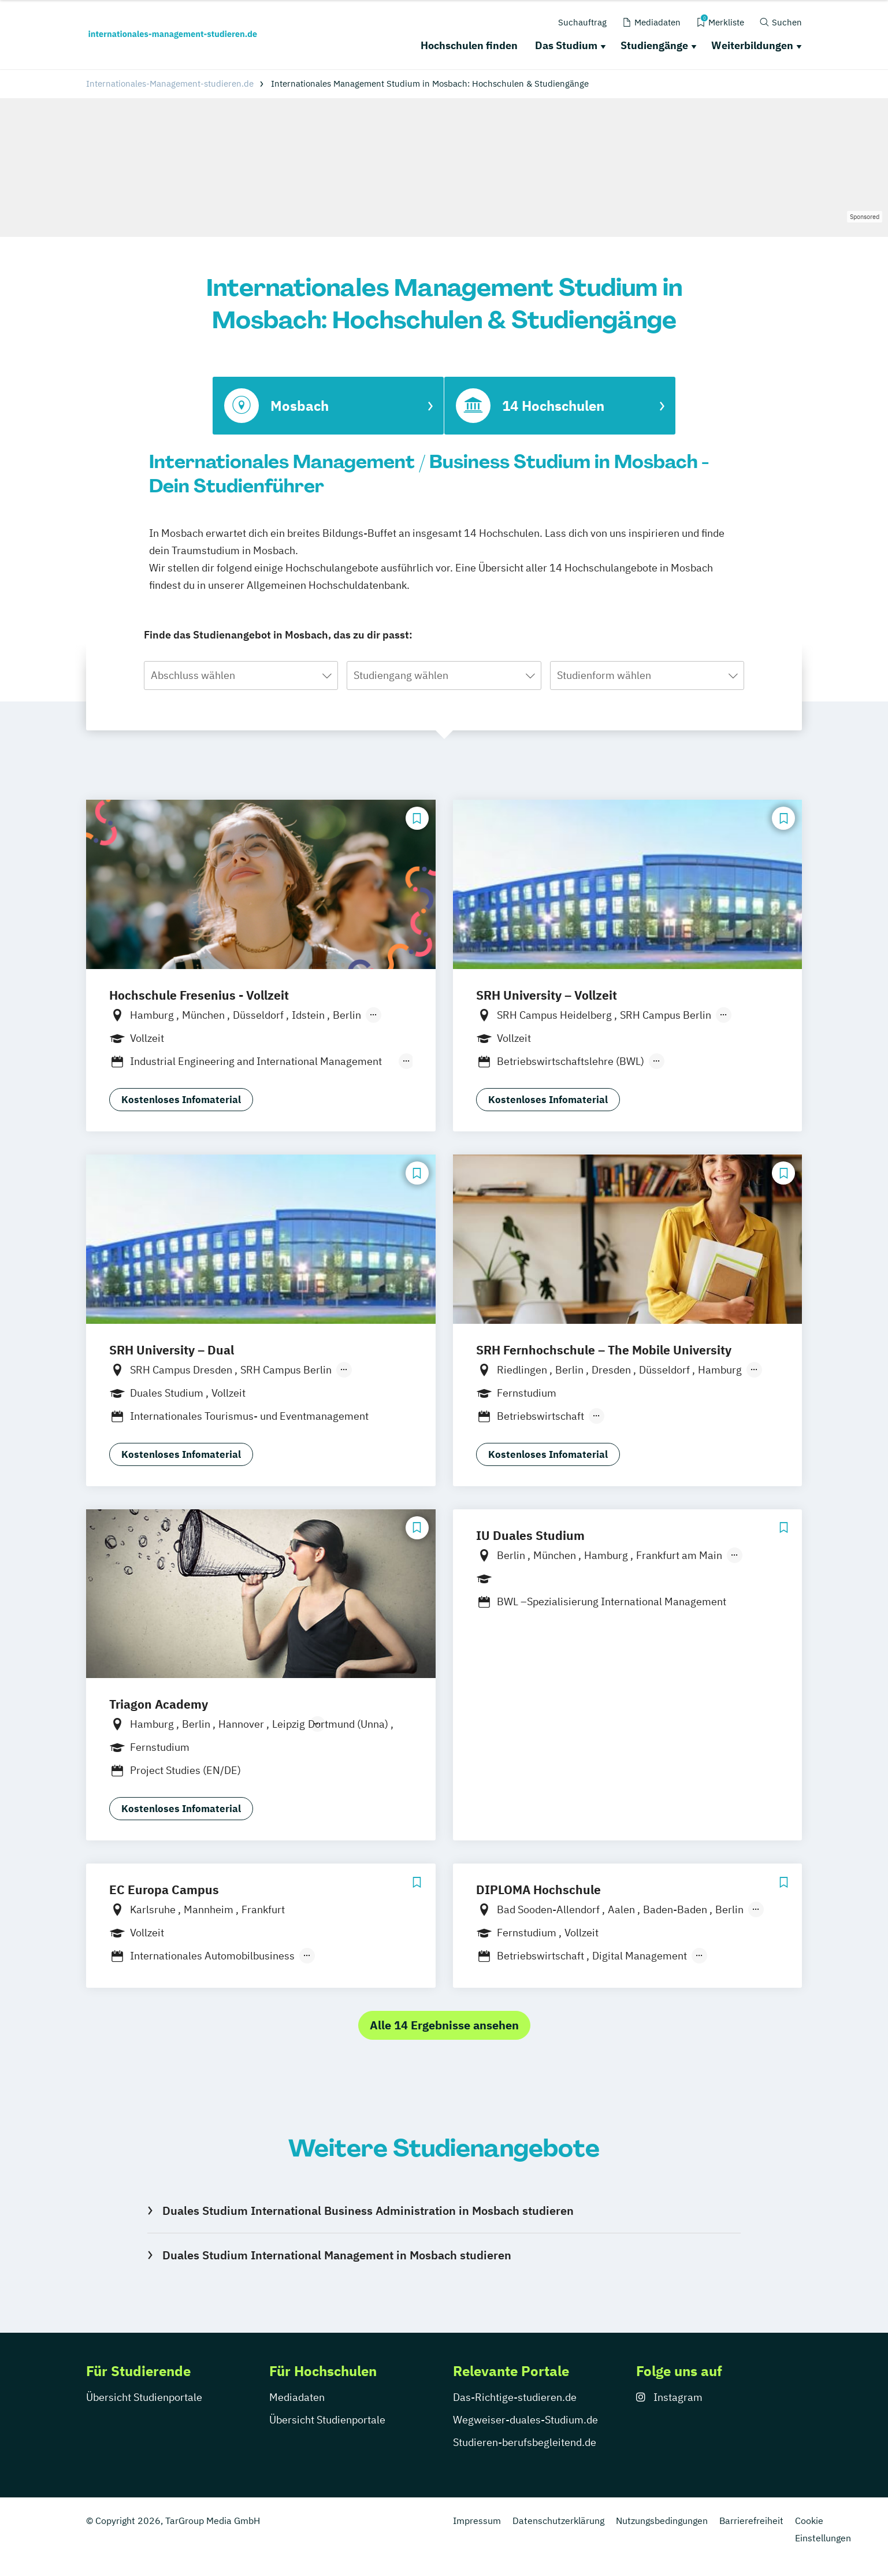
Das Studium (566, 45)
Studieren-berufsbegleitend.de (524, 2442)
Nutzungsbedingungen (662, 2520)
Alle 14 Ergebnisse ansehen (444, 2025)
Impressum (477, 2520)
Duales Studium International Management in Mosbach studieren (336, 2255)
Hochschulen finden (469, 45)
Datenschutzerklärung (558, 2520)
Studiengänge (654, 45)
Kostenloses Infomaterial (181, 1099)
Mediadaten (297, 2397)
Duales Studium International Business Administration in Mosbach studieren (368, 2210)
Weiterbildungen (752, 45)
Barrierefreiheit (751, 2520)
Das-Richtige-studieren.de (515, 2397)
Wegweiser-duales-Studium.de (525, 2419)
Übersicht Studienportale (144, 2397)
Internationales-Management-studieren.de (170, 83)
